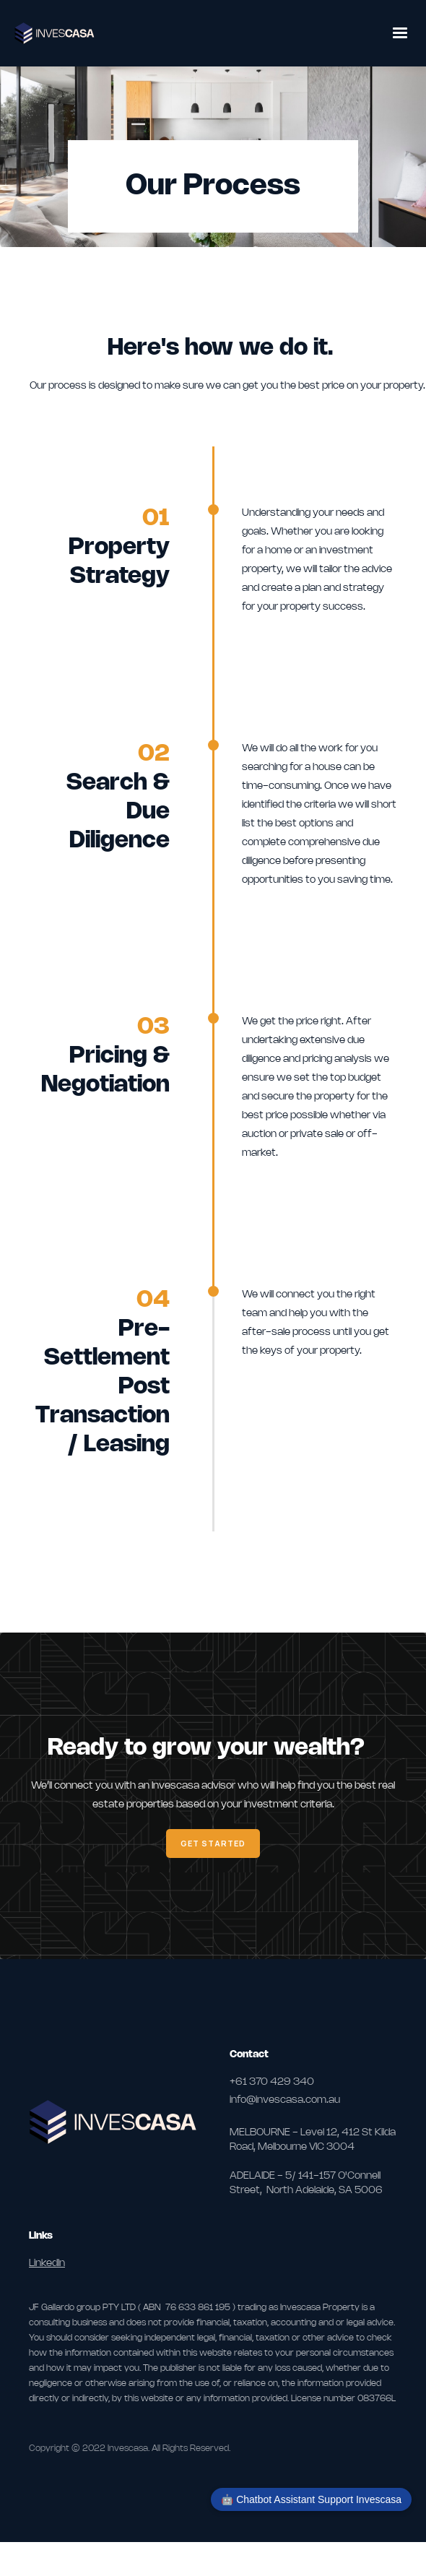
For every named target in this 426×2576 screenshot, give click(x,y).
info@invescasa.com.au (285, 2100)
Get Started (213, 1843)
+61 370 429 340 (272, 2082)
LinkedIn (47, 2263)
